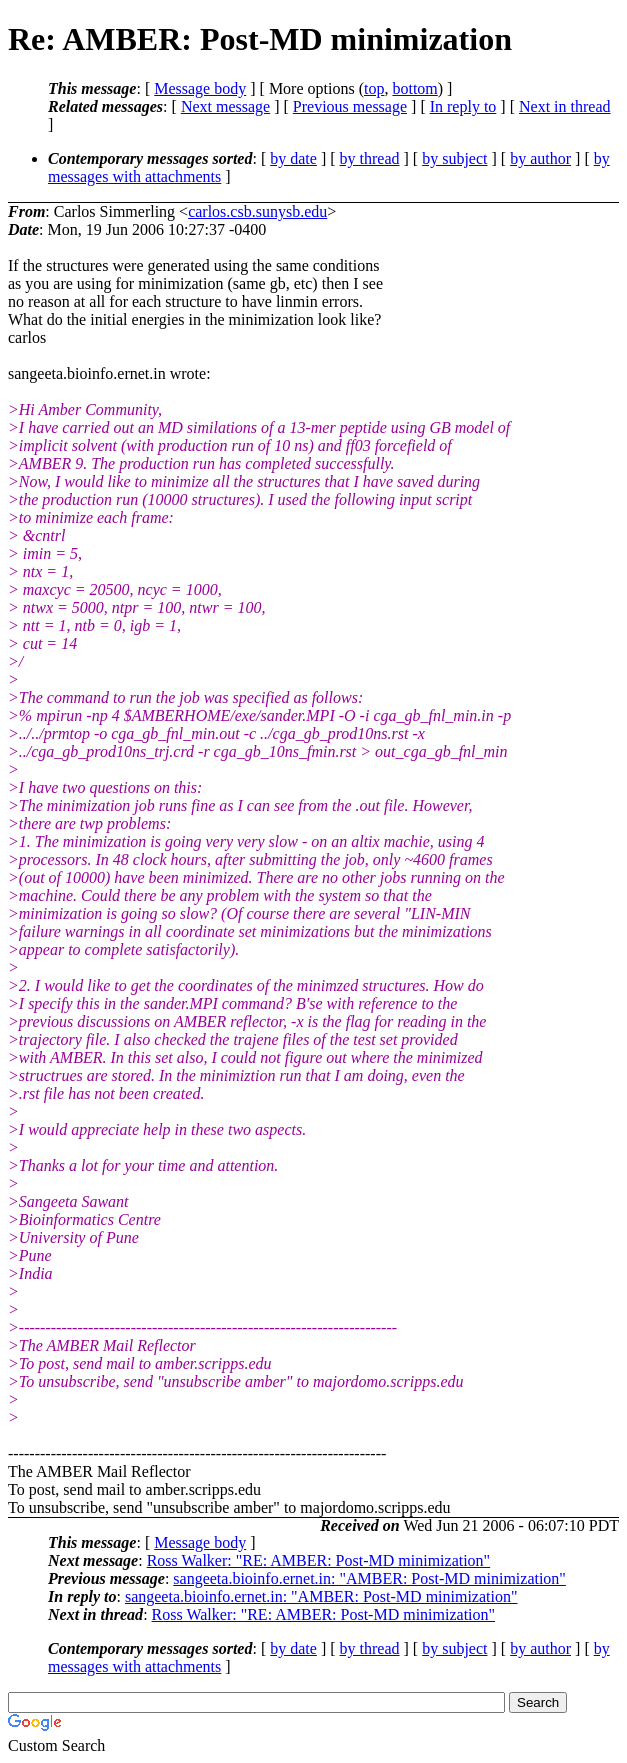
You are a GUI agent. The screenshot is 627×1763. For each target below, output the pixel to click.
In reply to (463, 106)
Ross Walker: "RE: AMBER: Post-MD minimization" (319, 1560)
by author (540, 158)
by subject (454, 158)
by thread (370, 158)
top (374, 88)
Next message (225, 106)
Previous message (350, 106)
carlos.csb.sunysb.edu (257, 211)
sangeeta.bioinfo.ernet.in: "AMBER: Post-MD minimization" (369, 1578)
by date (293, 158)
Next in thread (565, 106)
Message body (200, 88)
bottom (414, 88)
